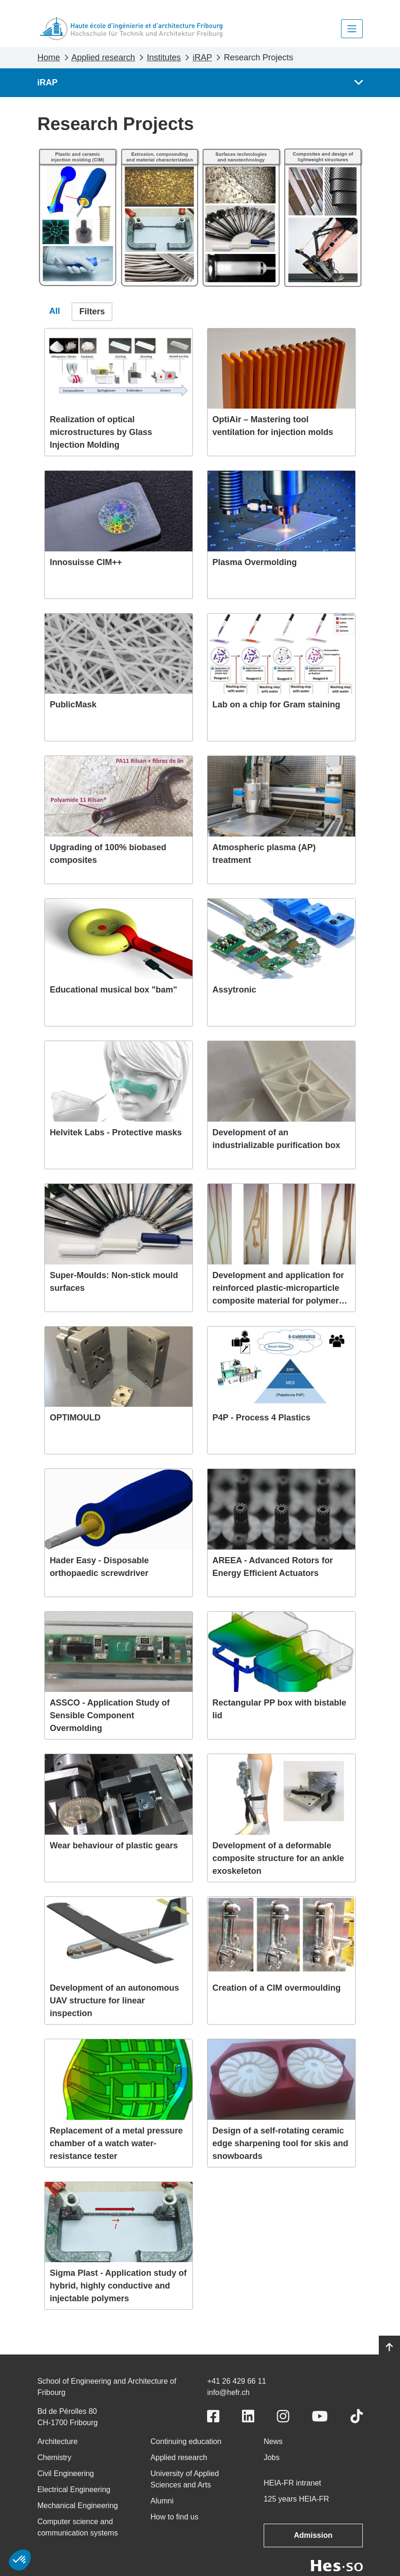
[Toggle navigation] (352, 28)
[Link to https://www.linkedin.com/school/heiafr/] (248, 2416)
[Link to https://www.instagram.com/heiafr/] (283, 2416)
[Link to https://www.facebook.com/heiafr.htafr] (213, 2416)
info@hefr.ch (228, 2392)
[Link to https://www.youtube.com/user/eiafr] (320, 2416)
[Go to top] (389, 2347)
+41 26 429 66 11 (236, 2381)
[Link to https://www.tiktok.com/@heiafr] (356, 2416)
